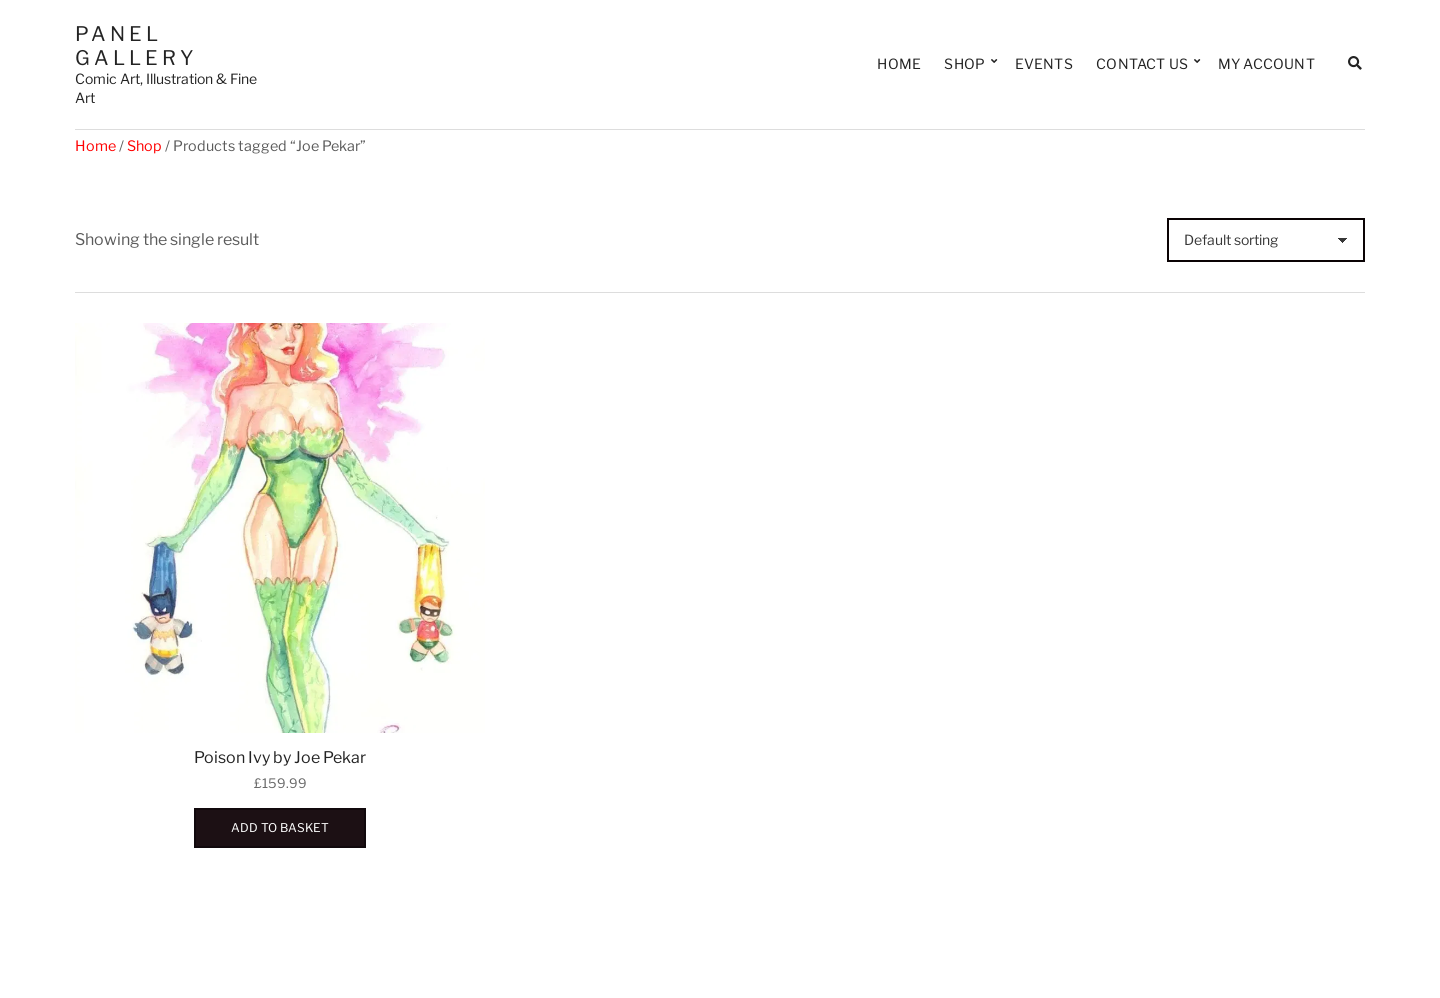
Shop (964, 63)
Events (1044, 63)
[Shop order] (1266, 240)
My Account (1266, 63)
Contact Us (1142, 63)
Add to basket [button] (280, 827)
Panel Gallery (136, 46)
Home (899, 63)
